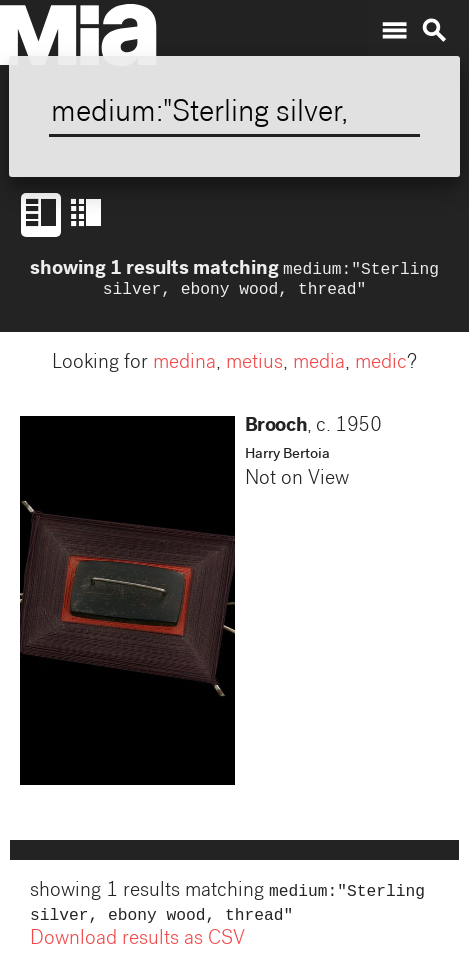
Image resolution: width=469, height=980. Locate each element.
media (319, 368)
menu (394, 31)
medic (381, 368)
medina (184, 368)
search (434, 31)
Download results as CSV (137, 948)
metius (254, 368)
